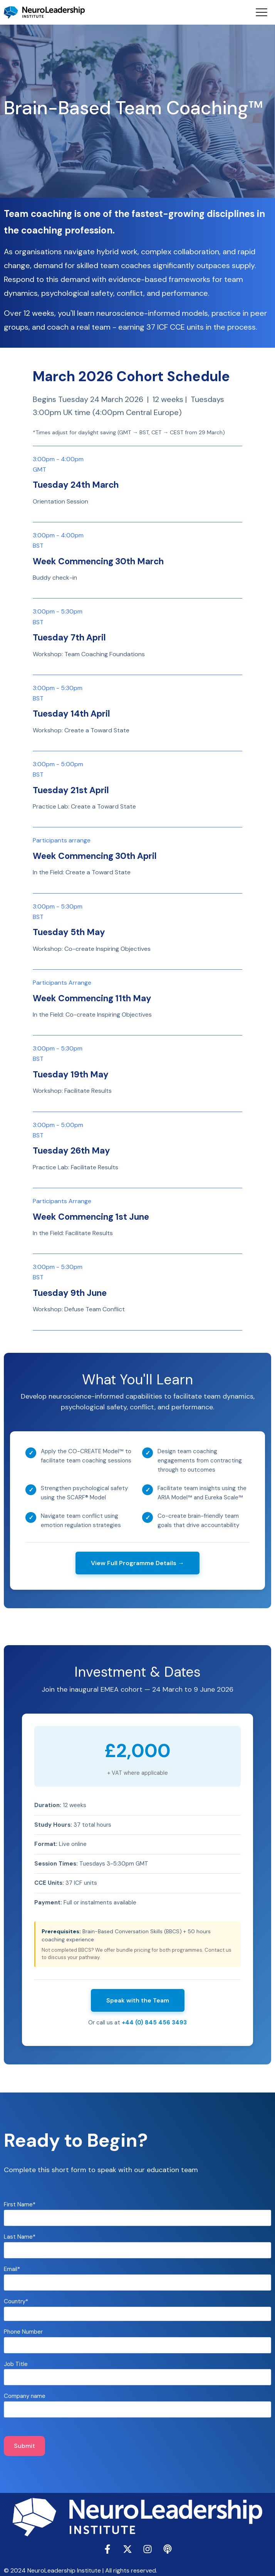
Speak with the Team (137, 2000)
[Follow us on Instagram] (147, 2549)
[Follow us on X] (127, 2549)
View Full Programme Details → (137, 1563)
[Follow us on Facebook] (107, 2549)
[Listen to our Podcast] (167, 2549)
